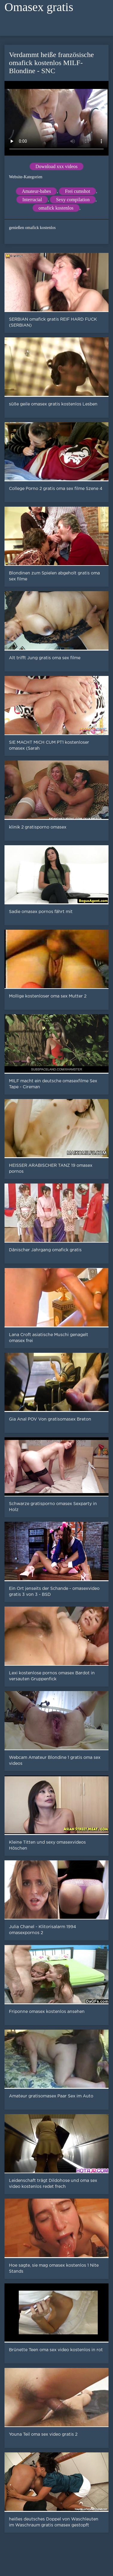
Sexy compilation (72, 199)
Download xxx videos (56, 166)
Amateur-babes (36, 191)
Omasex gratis (38, 7)
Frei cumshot (77, 191)
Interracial (32, 199)
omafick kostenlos (56, 207)
